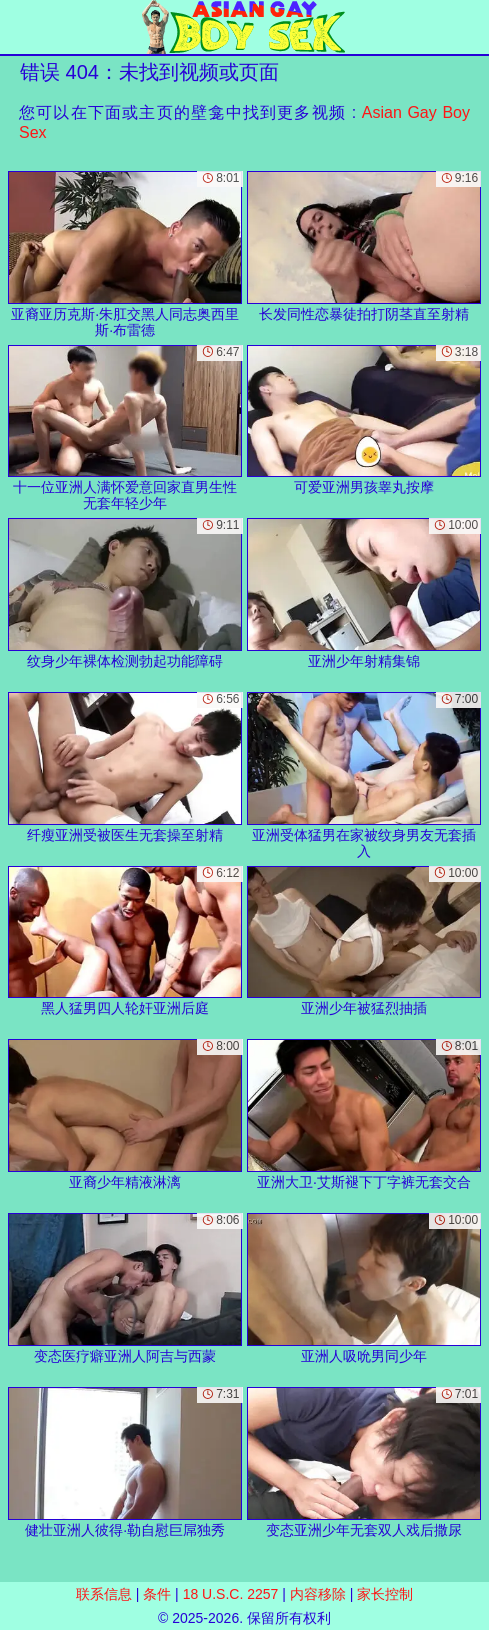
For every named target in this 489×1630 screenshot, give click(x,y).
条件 (157, 1594)
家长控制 (385, 1594)
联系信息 (104, 1594)
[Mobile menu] (18, 27)
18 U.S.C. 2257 (231, 1594)
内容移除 (318, 1594)
